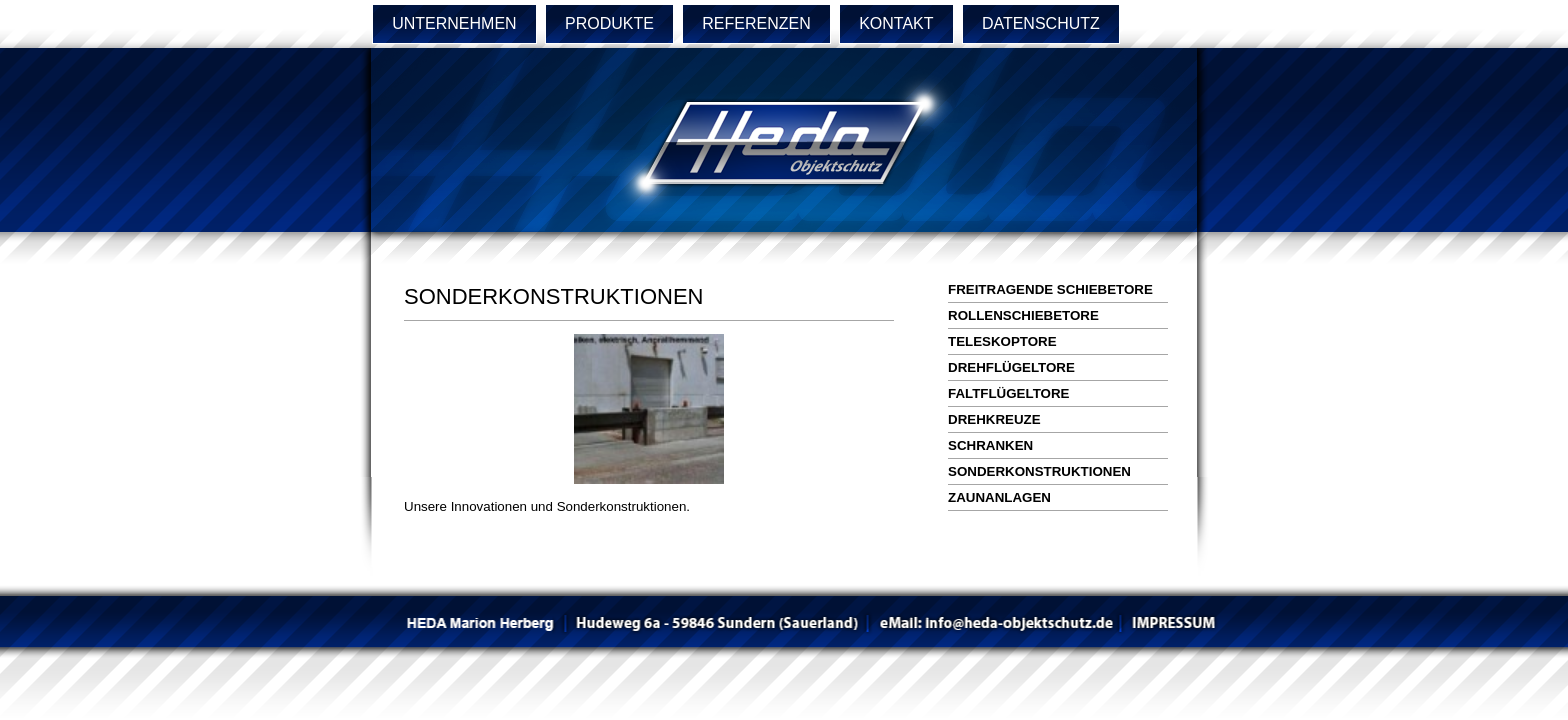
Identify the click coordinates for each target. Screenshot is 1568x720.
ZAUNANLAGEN (999, 497)
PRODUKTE (609, 23)
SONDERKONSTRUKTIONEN (1039, 471)
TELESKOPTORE (1002, 341)
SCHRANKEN (990, 445)
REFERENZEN (756, 23)
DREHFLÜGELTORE (1011, 367)
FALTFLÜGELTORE (1008, 393)
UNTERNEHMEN (454, 23)
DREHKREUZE (994, 419)
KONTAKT (896, 23)
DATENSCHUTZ (1041, 23)
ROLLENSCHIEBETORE (1023, 315)
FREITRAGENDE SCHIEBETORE (1050, 289)
